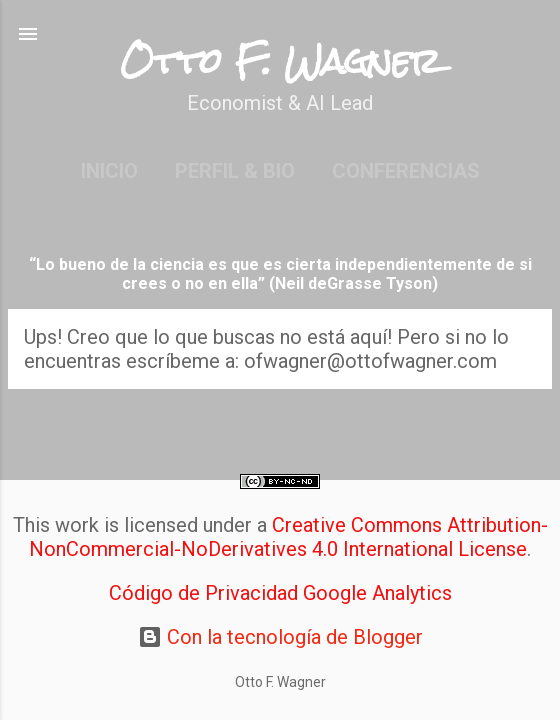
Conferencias (406, 171)
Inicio (109, 171)
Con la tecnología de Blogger (280, 637)
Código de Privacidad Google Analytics (280, 593)
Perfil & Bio (235, 171)
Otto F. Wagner (280, 62)
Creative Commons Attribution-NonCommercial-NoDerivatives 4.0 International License (288, 537)
